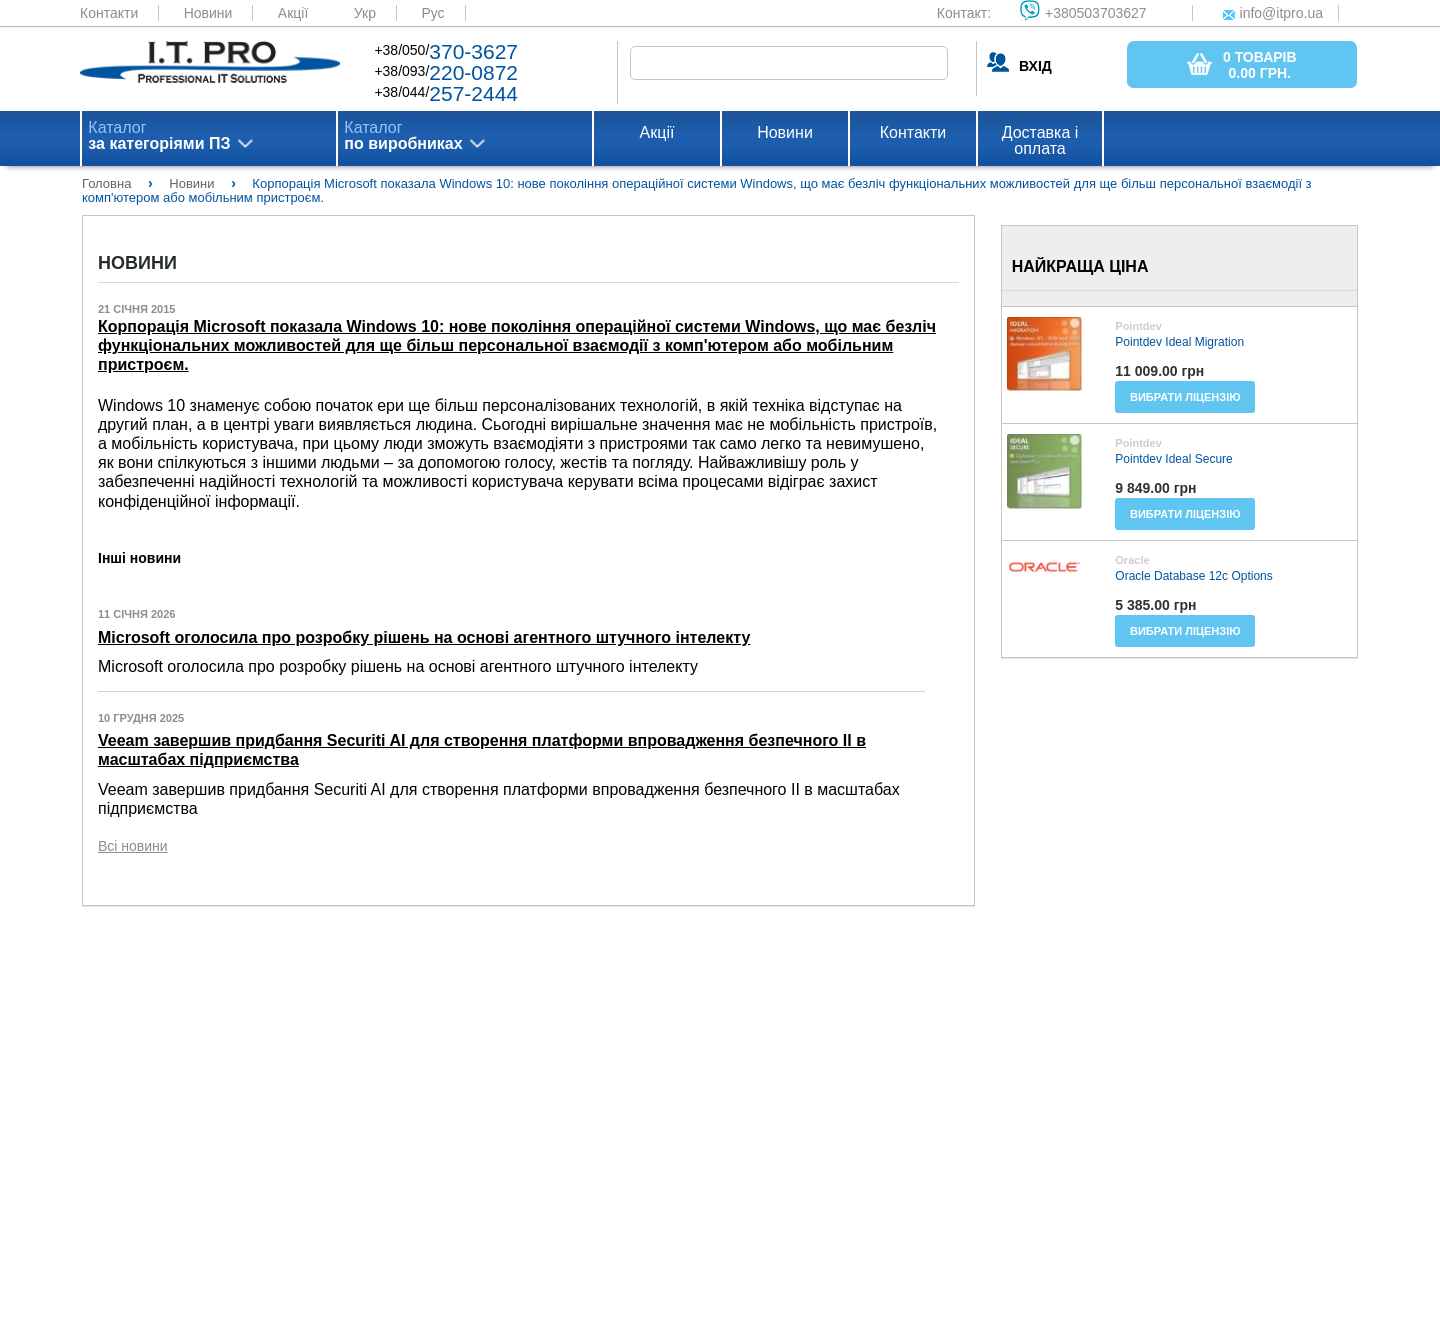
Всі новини (133, 846)
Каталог (159, 136)
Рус (432, 13)
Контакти (109, 13)
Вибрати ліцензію (1185, 397)
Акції (293, 13)
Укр (365, 13)
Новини (208, 13)
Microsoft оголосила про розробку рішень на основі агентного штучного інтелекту (424, 637)
